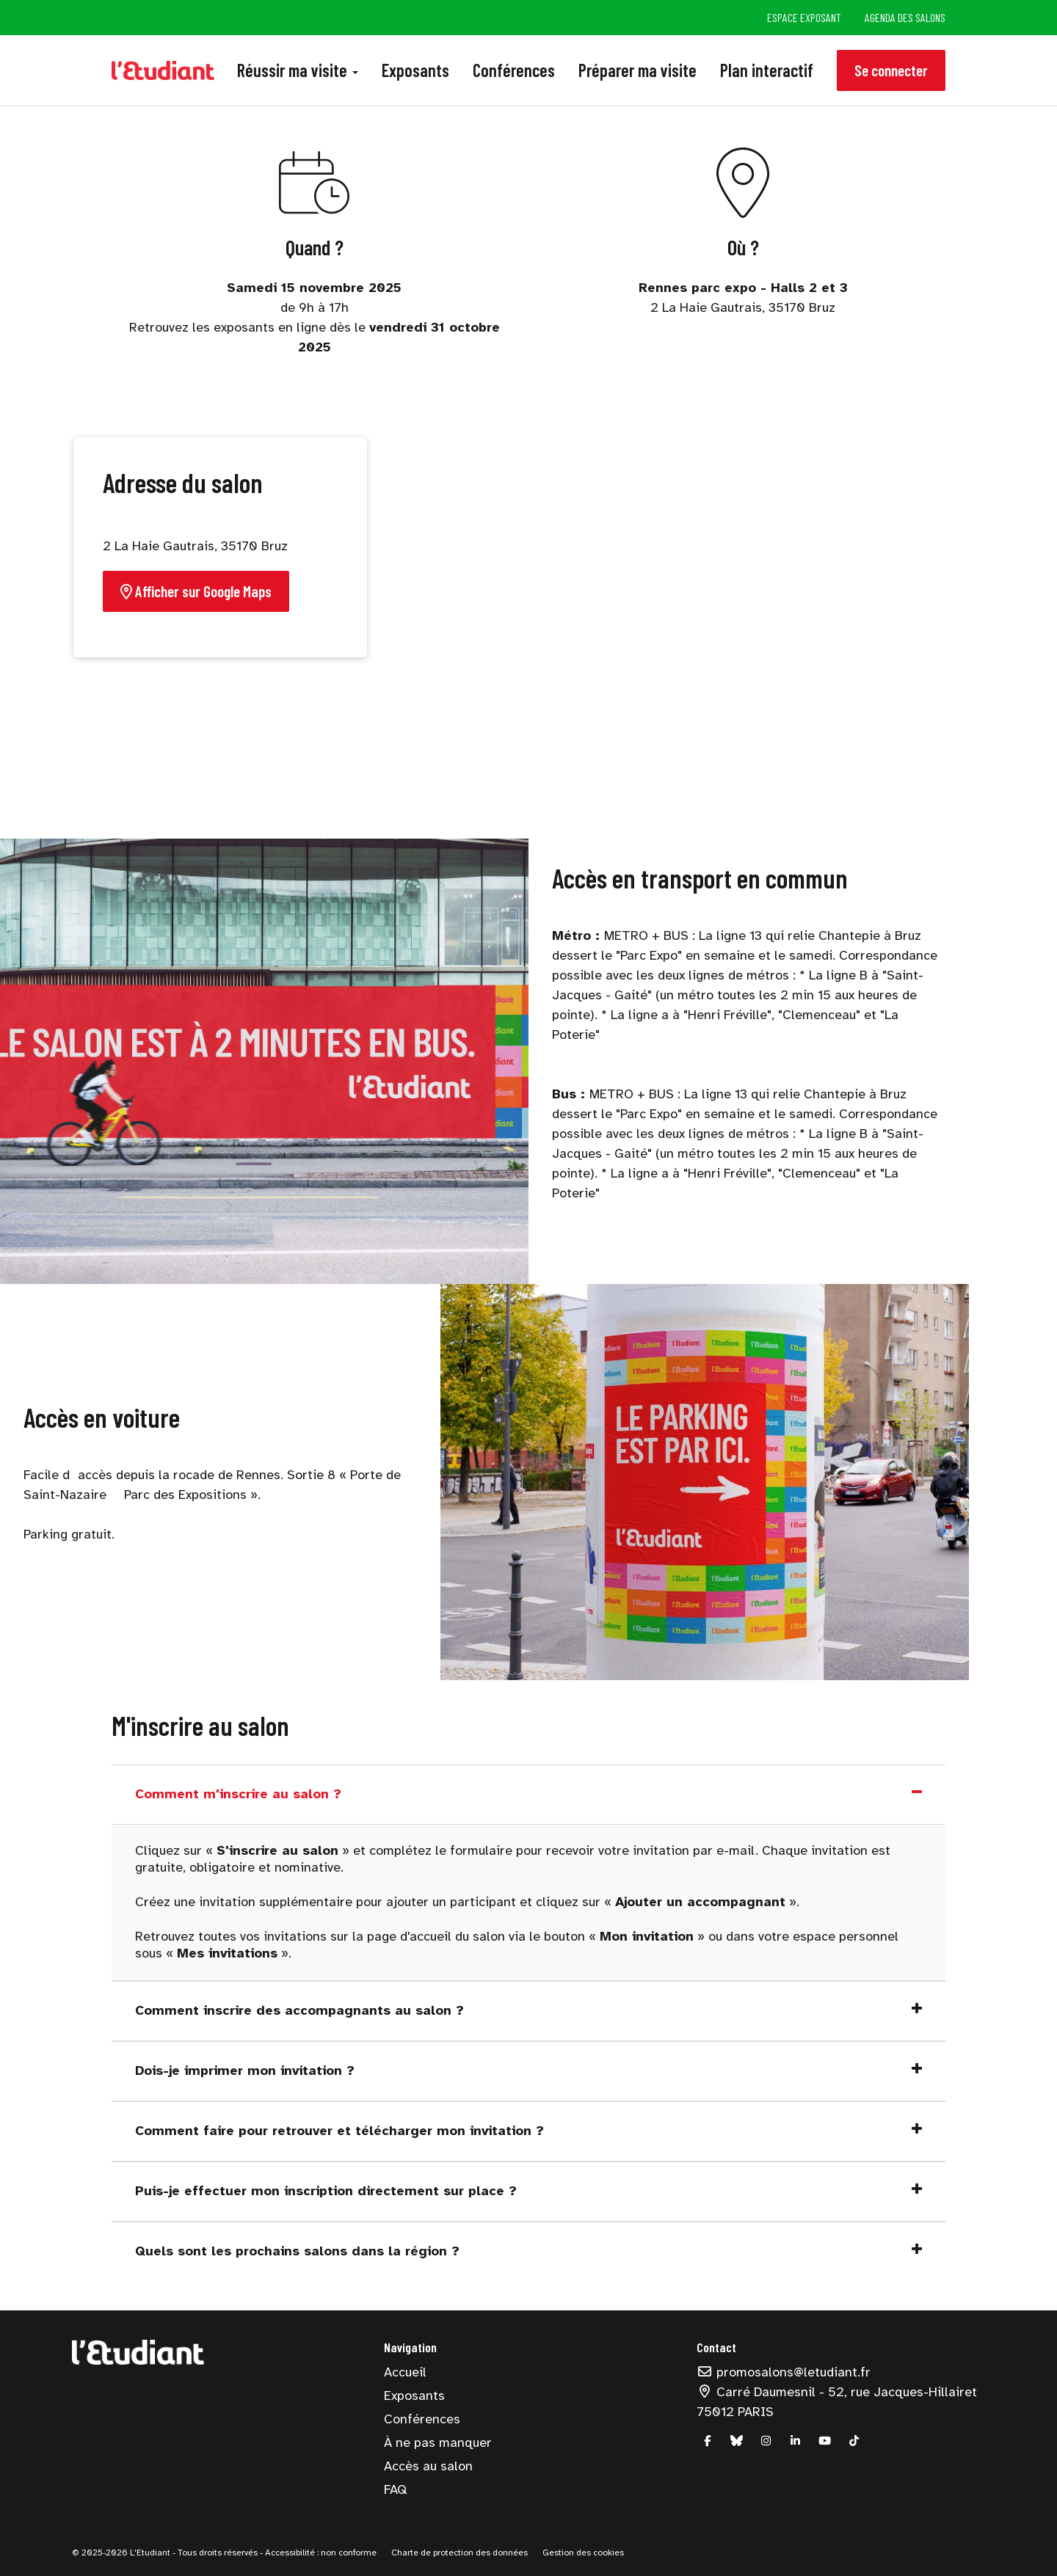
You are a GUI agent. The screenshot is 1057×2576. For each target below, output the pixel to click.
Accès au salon (428, 2466)
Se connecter (891, 70)
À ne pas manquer (438, 2442)
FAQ (395, 2489)
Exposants (415, 70)
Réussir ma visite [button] (297, 70)
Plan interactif (766, 70)
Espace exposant (804, 17)
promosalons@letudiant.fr (784, 2372)
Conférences (514, 70)
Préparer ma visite (637, 70)
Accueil (405, 2372)
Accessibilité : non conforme (320, 2552)
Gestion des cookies (583, 2552)
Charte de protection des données (459, 2552)
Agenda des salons (905, 17)
